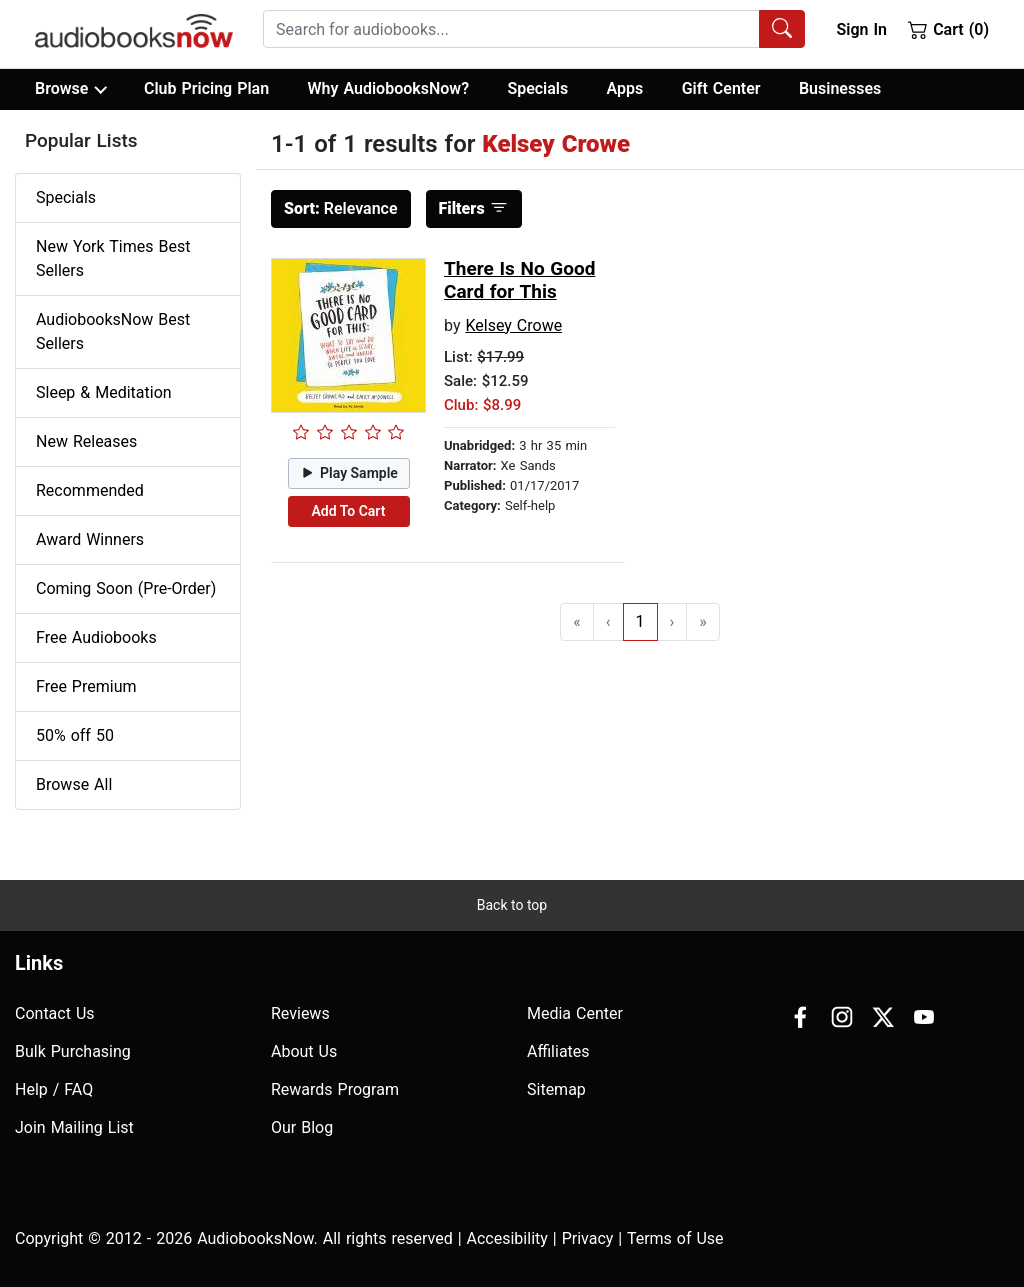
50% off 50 (75, 735)
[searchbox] (511, 29)
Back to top (512, 905)
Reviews (300, 1013)
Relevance (341, 208)
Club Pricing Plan (206, 88)
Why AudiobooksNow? (388, 88)
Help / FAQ (54, 1089)
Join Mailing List (74, 1127)
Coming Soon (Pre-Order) (126, 588)
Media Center (575, 1013)
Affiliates (558, 1051)
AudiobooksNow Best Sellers (113, 331)
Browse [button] (70, 89)
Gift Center (721, 88)
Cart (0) (948, 29)
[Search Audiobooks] (782, 29)
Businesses (840, 88)
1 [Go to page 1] (640, 621)
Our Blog (302, 1127)
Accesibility (507, 1238)
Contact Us (55, 1013)
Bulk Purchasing (73, 1051)
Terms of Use (675, 1238)
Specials (537, 88)
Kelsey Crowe (513, 325)
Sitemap (556, 1089)
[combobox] (534, 29)
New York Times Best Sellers (113, 258)
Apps (625, 88)
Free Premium (86, 686)
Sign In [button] (861, 29)
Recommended (90, 490)
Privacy (588, 1238)
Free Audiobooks (96, 637)
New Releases (86, 441)
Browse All (74, 784)
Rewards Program (335, 1089)
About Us (304, 1051)
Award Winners (90, 539)
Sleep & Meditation (104, 392)
